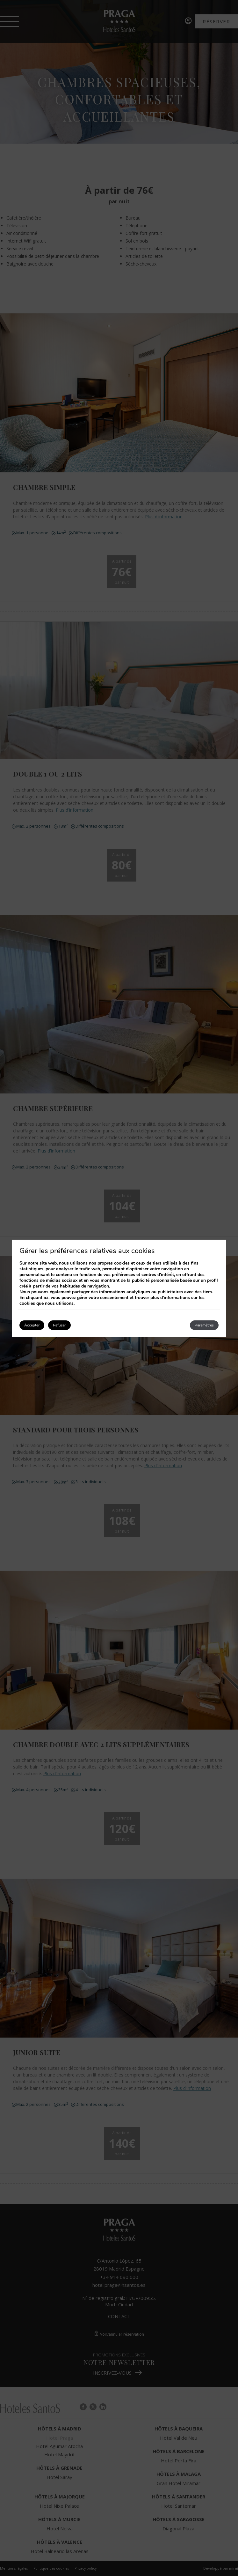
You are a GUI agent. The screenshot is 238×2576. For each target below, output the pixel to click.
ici (46, 1298)
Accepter (32, 1325)
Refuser (59, 1325)
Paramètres (204, 1325)
